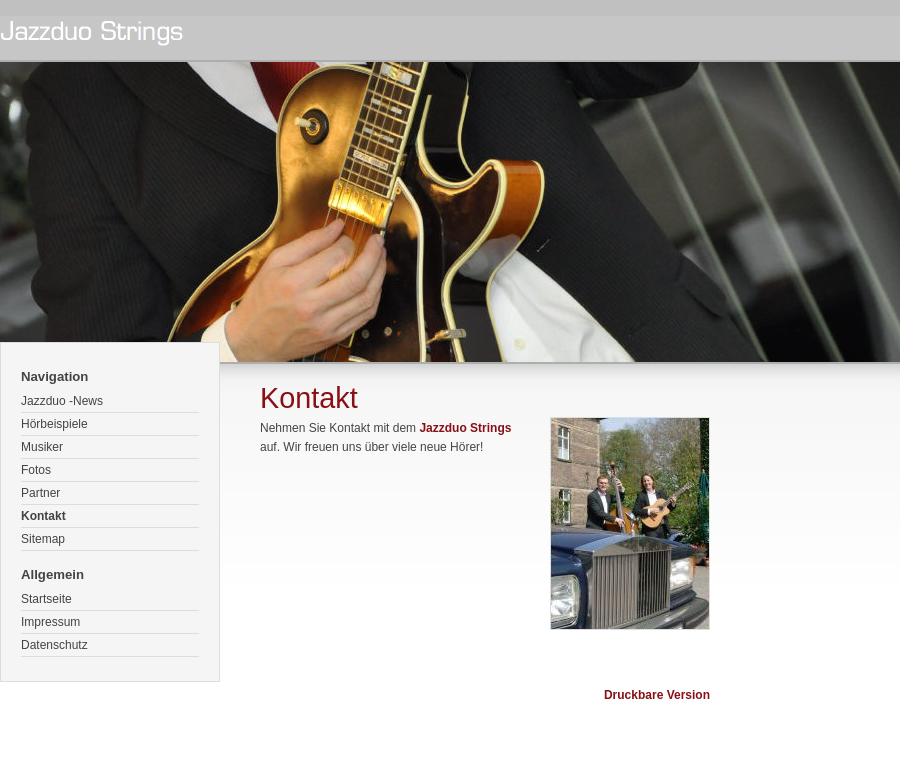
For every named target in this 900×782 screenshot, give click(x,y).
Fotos (36, 470)
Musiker (42, 447)
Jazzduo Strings (465, 428)
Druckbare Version (657, 695)
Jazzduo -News (62, 401)
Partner (40, 493)
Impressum (50, 622)
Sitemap (43, 539)
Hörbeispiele (54, 424)
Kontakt (43, 516)
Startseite (46, 599)
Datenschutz (54, 645)
